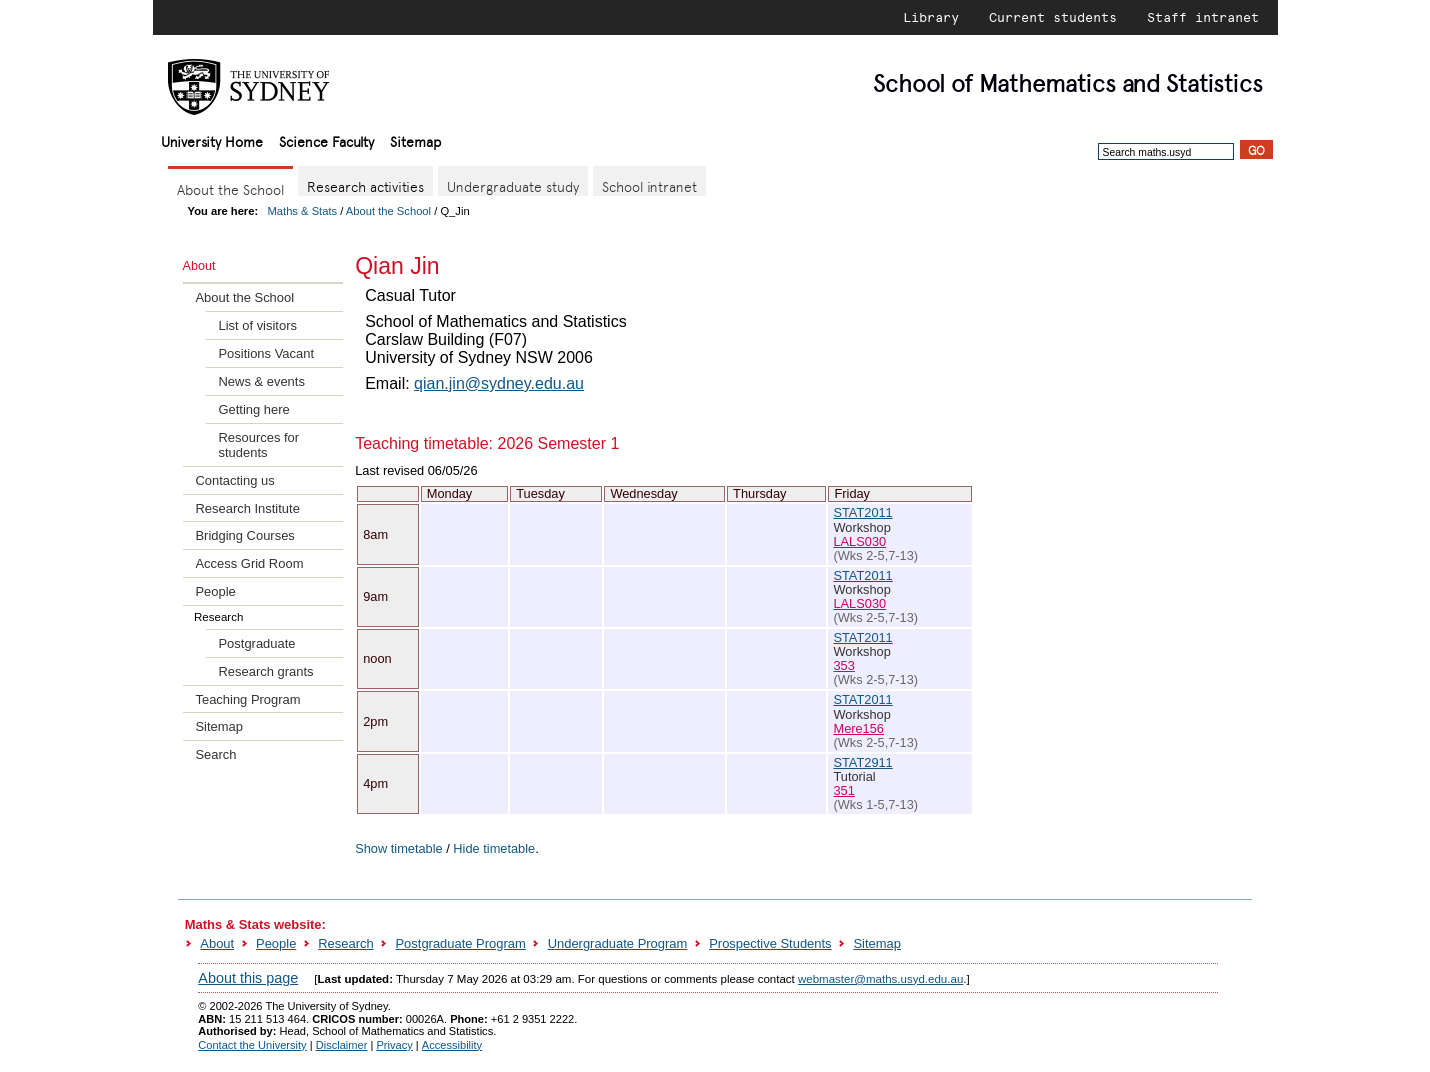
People (215, 591)
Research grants (265, 671)
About (217, 943)
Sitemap (415, 140)
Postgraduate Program (460, 943)
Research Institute (247, 508)
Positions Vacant (266, 353)
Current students (1053, 17)
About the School (388, 211)
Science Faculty (326, 140)
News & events (261, 381)
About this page (248, 978)
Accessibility (452, 1045)
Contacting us (234, 480)
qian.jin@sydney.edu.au (499, 383)
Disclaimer (342, 1045)
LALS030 (859, 541)
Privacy (394, 1045)
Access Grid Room (249, 563)
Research (345, 943)
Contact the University (252, 1045)
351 (843, 790)
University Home (212, 140)
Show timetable (399, 848)
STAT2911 (862, 762)
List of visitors (257, 325)
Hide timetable (494, 848)
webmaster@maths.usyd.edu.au (880, 979)
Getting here (253, 409)
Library (931, 17)
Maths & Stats (303, 211)
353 (843, 665)
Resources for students (258, 445)
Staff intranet (1203, 17)
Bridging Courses (244, 535)
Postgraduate (256, 643)
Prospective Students (770, 943)
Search (215, 754)
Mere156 (858, 728)
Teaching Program (247, 699)
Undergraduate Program (618, 943)
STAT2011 (862, 512)
